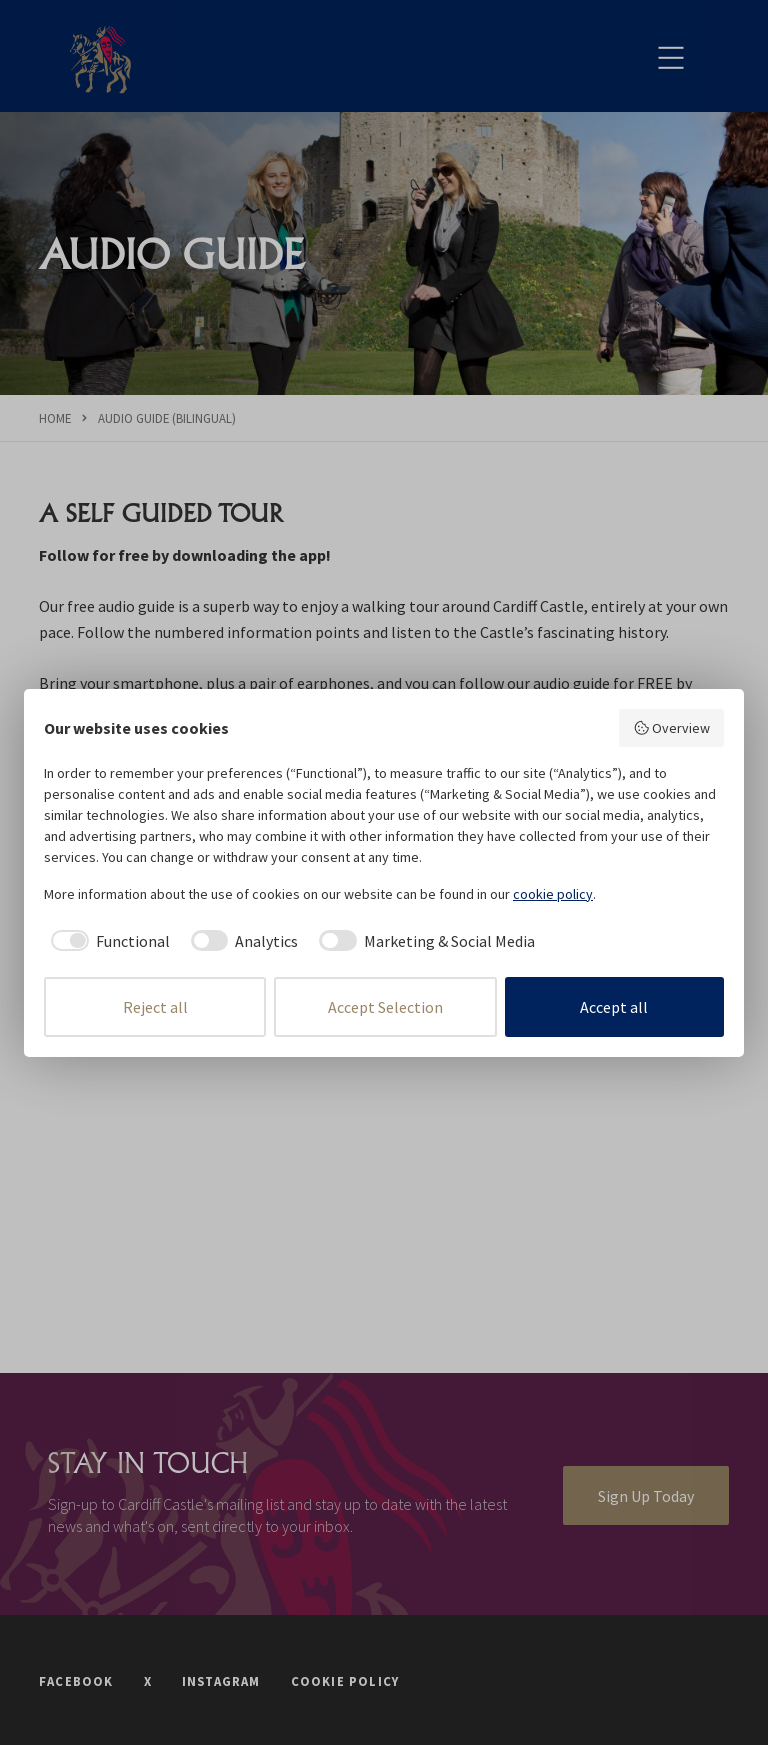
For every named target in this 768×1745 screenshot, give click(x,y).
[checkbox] (107, 941)
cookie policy (553, 894)
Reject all (155, 1007)
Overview (672, 728)
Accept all (614, 1007)
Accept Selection (385, 1007)
